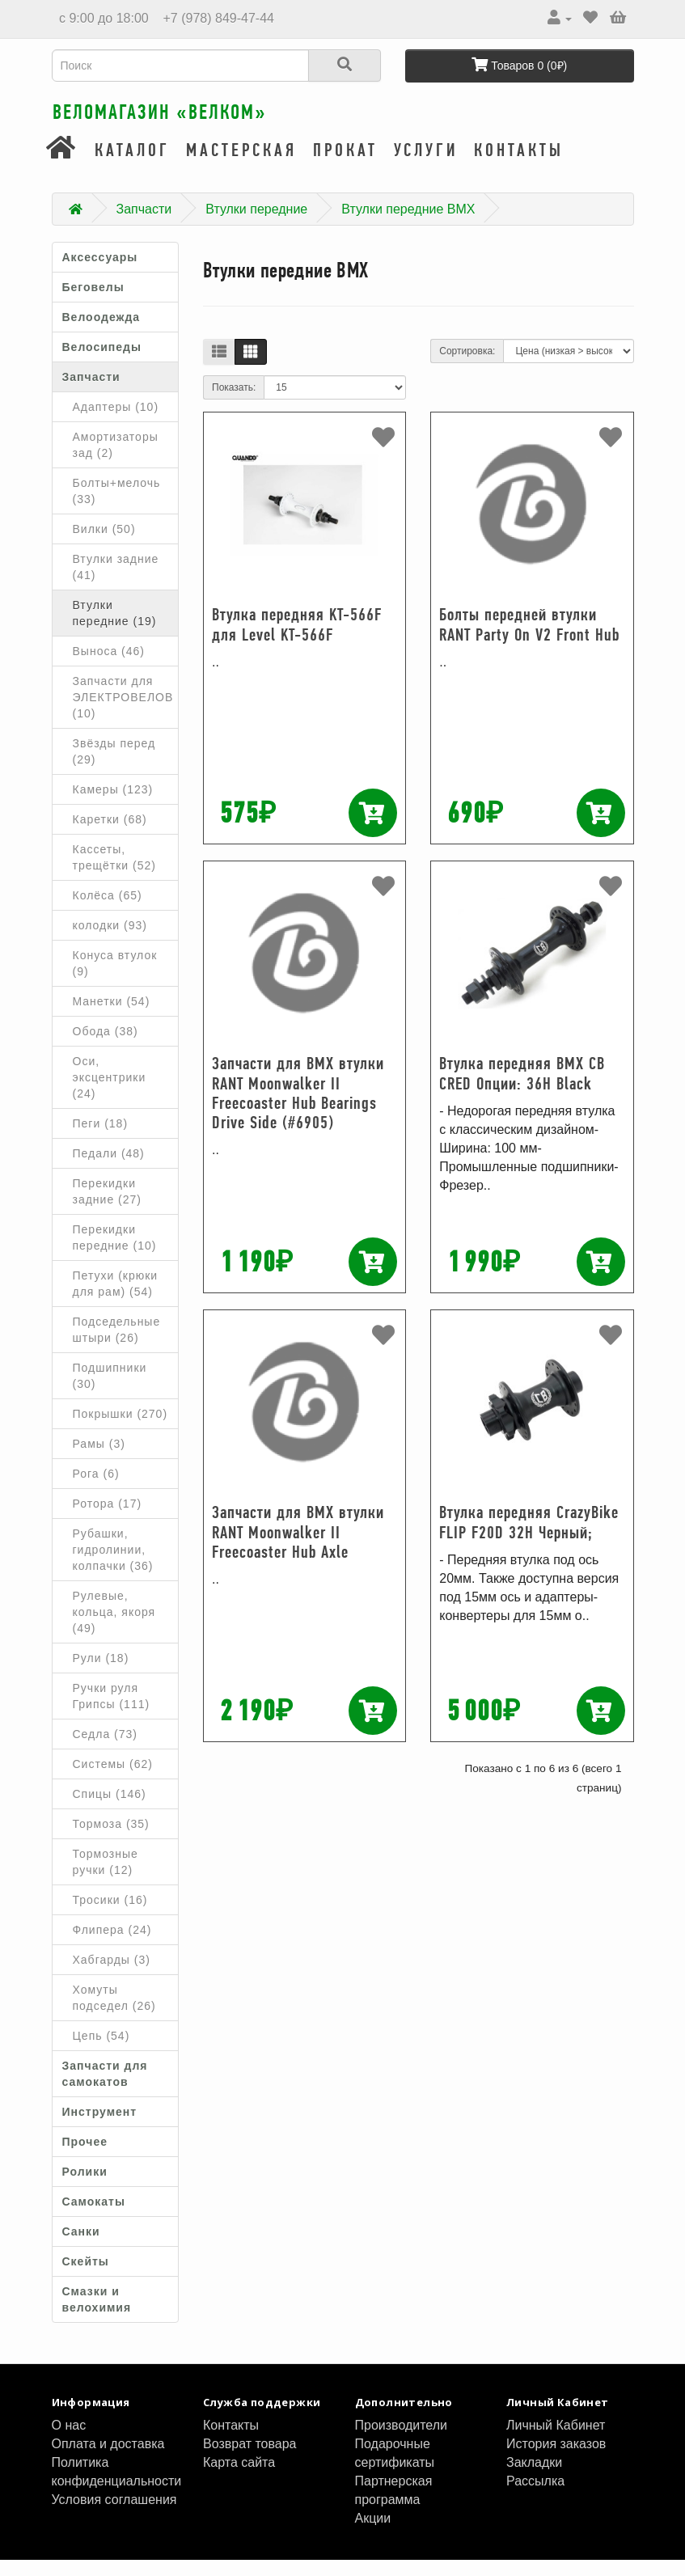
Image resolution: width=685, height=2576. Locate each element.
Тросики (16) (110, 1915)
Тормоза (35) (111, 1839)
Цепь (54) (101, 2051)
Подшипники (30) (110, 1391)
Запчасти (144, 224)
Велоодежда (101, 332)
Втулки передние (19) (115, 628)
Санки (81, 2246)
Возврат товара (250, 2459)
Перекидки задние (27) (107, 1206)
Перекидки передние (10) (115, 1252)
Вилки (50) (104, 544)
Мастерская (241, 165)
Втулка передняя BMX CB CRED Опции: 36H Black (522, 1089)
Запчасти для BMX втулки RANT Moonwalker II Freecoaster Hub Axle (298, 1547)
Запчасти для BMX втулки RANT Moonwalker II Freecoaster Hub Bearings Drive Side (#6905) (298, 1108)
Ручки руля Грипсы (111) (111, 1711)
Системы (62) (113, 1779)
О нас (69, 2440)
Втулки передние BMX (408, 224)
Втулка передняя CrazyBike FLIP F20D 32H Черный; (529, 1538)
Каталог (132, 165)
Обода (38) (105, 1046)
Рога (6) (96, 1489)
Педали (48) (109, 1168)
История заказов (556, 2459)
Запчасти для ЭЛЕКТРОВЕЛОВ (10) (123, 712)
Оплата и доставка (108, 2459)
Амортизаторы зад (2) (116, 460)
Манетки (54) (111, 1016)
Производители (401, 2440)
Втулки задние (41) (116, 582)
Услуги (426, 165)
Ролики (85, 2187)
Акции (373, 2533)
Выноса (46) (109, 666)
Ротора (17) (107, 1518)
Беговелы (93, 302)
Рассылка (535, 2496)
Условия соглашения (114, 2515)
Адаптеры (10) (116, 422)
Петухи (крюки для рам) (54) (116, 1298)
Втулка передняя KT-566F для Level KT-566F (297, 640)
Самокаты (93, 2216)
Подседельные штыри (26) (117, 1345)
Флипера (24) (112, 1945)
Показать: (234, 403)
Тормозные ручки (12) (105, 1877)
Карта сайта (239, 2478)
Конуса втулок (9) (115, 978)
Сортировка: (467, 367)
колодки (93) (110, 940)
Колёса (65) (107, 910)
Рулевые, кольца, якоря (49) (114, 1627)
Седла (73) (105, 1749)
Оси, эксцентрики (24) (109, 1092)
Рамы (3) (99, 1459)
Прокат (345, 165)
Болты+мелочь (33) (117, 506)
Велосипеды (102, 362)
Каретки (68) (110, 834)
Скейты (85, 2276)
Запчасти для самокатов (105, 2089)
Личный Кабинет (555, 2440)
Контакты (519, 165)
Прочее (85, 2157)
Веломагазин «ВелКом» (212, 121)
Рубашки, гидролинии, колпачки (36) (113, 1565)
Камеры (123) (113, 804)
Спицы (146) (109, 1809)
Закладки (534, 2478)
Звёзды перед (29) (114, 766)
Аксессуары (100, 272)
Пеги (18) (101, 1138)
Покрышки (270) (120, 1429)
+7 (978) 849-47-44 (216, 18)
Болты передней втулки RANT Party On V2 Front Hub (529, 640)
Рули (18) (101, 1673)
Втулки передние (256, 224)
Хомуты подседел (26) (114, 2013)
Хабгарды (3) (111, 1975)
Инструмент (99, 2127)
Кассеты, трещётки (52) (114, 872)
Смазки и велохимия (97, 2314)
